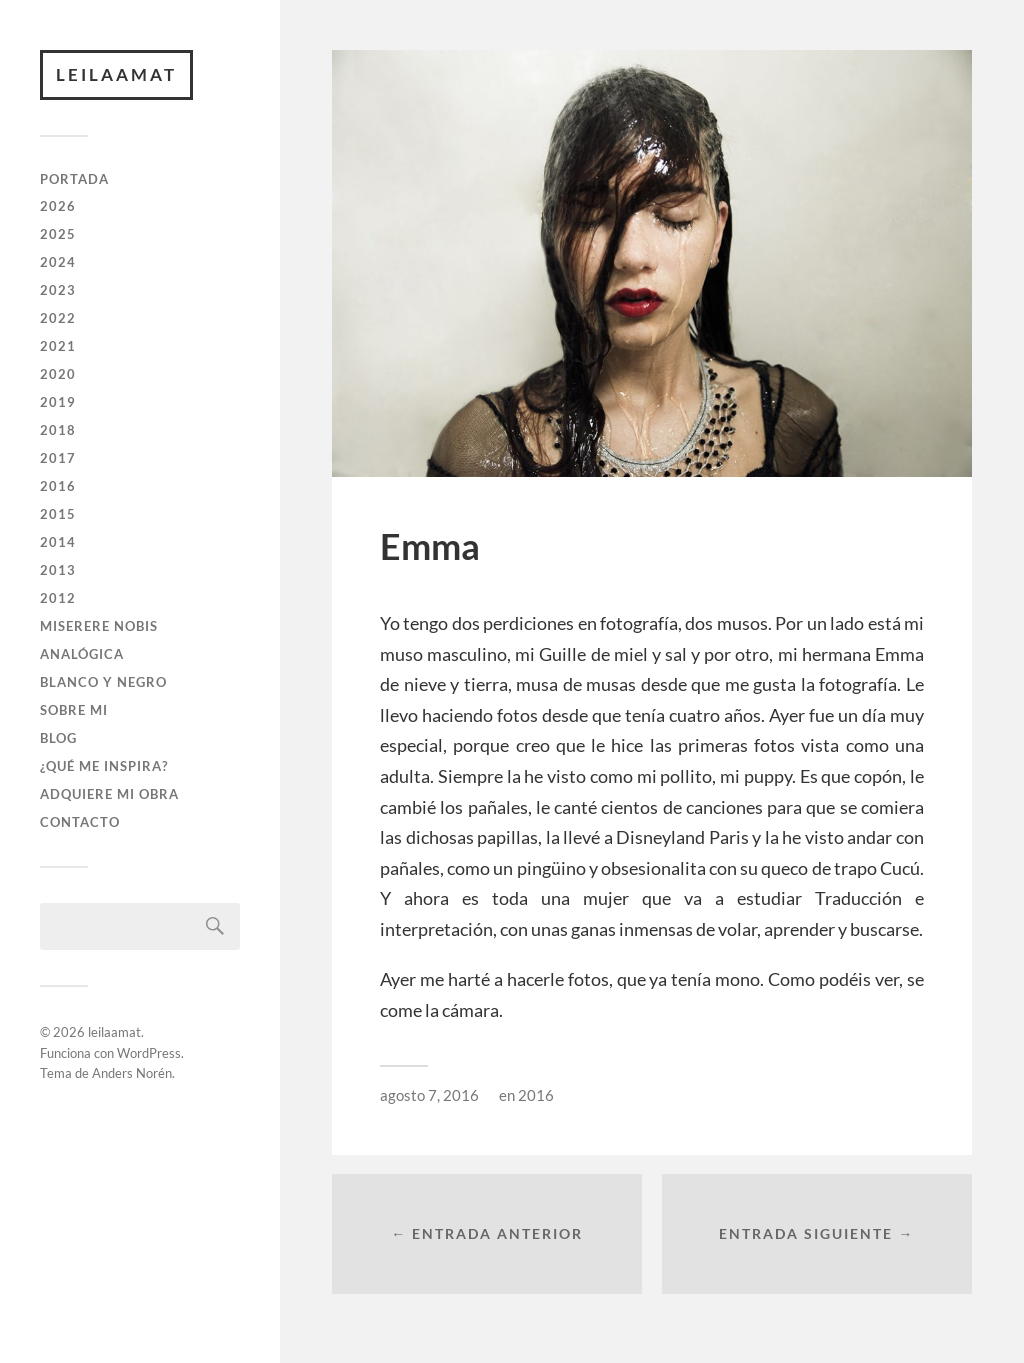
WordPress (149, 1053)
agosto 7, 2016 (429, 1095)
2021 (58, 346)
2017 (58, 458)
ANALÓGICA (82, 654)
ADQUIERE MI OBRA (109, 794)
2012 (58, 598)
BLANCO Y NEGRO (103, 682)
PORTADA (74, 179)
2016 (58, 486)
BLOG (58, 738)
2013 (58, 570)
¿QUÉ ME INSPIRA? (104, 766)
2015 (58, 514)
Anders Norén (132, 1073)
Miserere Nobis (99, 626)
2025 (58, 234)
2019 (58, 402)
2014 (58, 542)
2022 (58, 318)
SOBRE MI (74, 710)
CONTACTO (80, 822)
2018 (58, 430)
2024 (58, 262)
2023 (58, 290)
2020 (58, 374)
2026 (58, 206)
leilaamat (116, 74)
